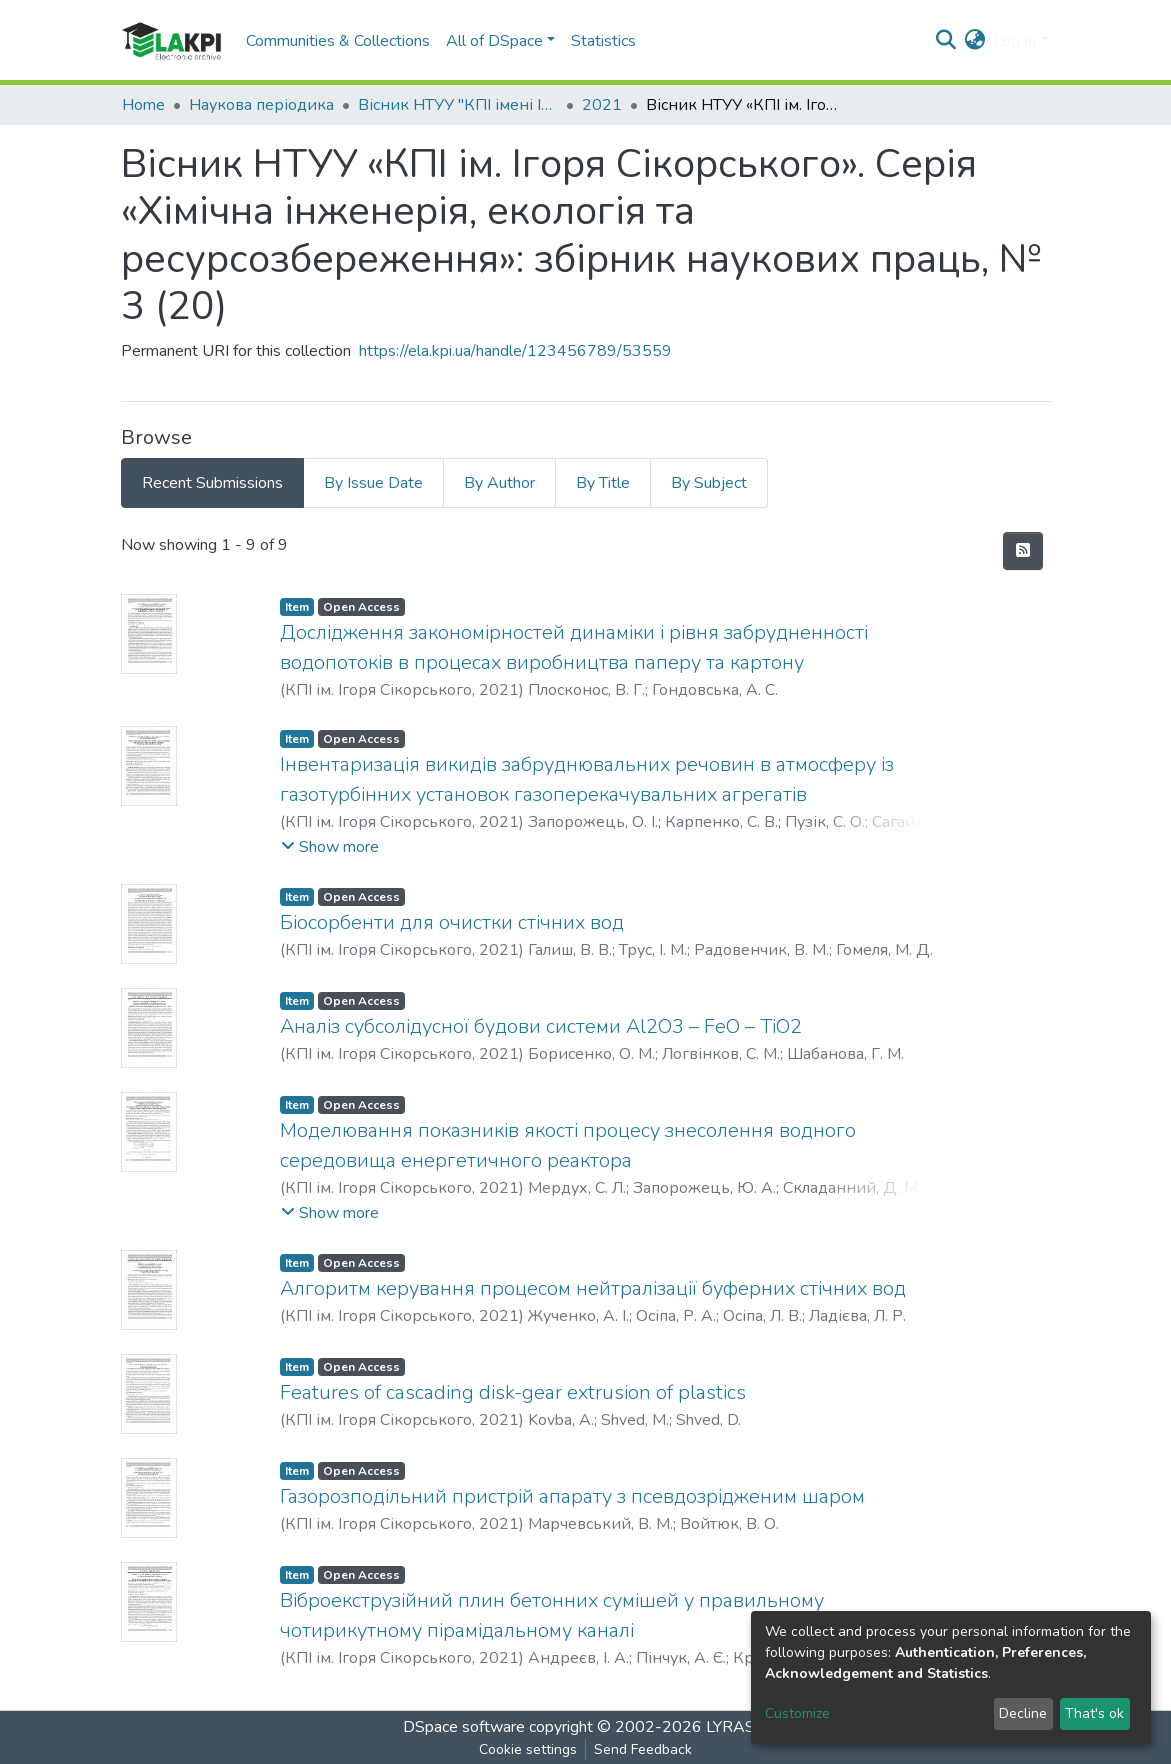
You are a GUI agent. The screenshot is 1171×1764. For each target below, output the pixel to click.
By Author (499, 483)
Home (143, 105)
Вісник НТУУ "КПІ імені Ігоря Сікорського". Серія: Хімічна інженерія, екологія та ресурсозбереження (458, 105)
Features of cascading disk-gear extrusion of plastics (513, 1392)
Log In (1014, 41)
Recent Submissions (212, 483)
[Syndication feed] (1023, 551)
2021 (602, 105)
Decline (1023, 1713)
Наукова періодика (261, 105)
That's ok (1094, 1713)
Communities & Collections (338, 41)
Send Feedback (643, 1749)
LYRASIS (737, 1727)
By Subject (709, 483)
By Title (603, 483)
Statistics (603, 41)
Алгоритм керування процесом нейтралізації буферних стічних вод (593, 1288)
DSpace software (464, 1727)
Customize (797, 1713)
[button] (974, 41)
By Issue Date (373, 483)
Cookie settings (528, 1749)
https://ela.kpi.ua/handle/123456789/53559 (515, 351)
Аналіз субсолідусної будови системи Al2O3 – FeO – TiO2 (541, 1026)
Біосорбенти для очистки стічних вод (452, 922)
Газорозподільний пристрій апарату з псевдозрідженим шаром (572, 1496)
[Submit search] (945, 41)
